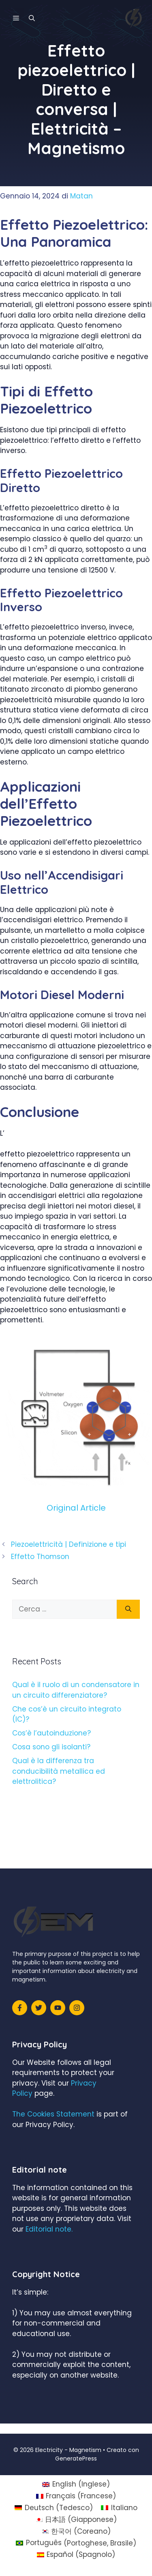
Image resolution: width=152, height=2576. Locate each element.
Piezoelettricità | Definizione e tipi (68, 1544)
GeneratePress (76, 2458)
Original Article (76, 1507)
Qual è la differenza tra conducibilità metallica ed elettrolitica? (58, 1771)
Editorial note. (49, 2229)
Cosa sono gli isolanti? (51, 1747)
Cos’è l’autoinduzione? (51, 1733)
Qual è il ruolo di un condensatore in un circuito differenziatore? (75, 1690)
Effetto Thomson (40, 1556)
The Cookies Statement (53, 2114)
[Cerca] (128, 1609)
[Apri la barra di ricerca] (32, 18)
